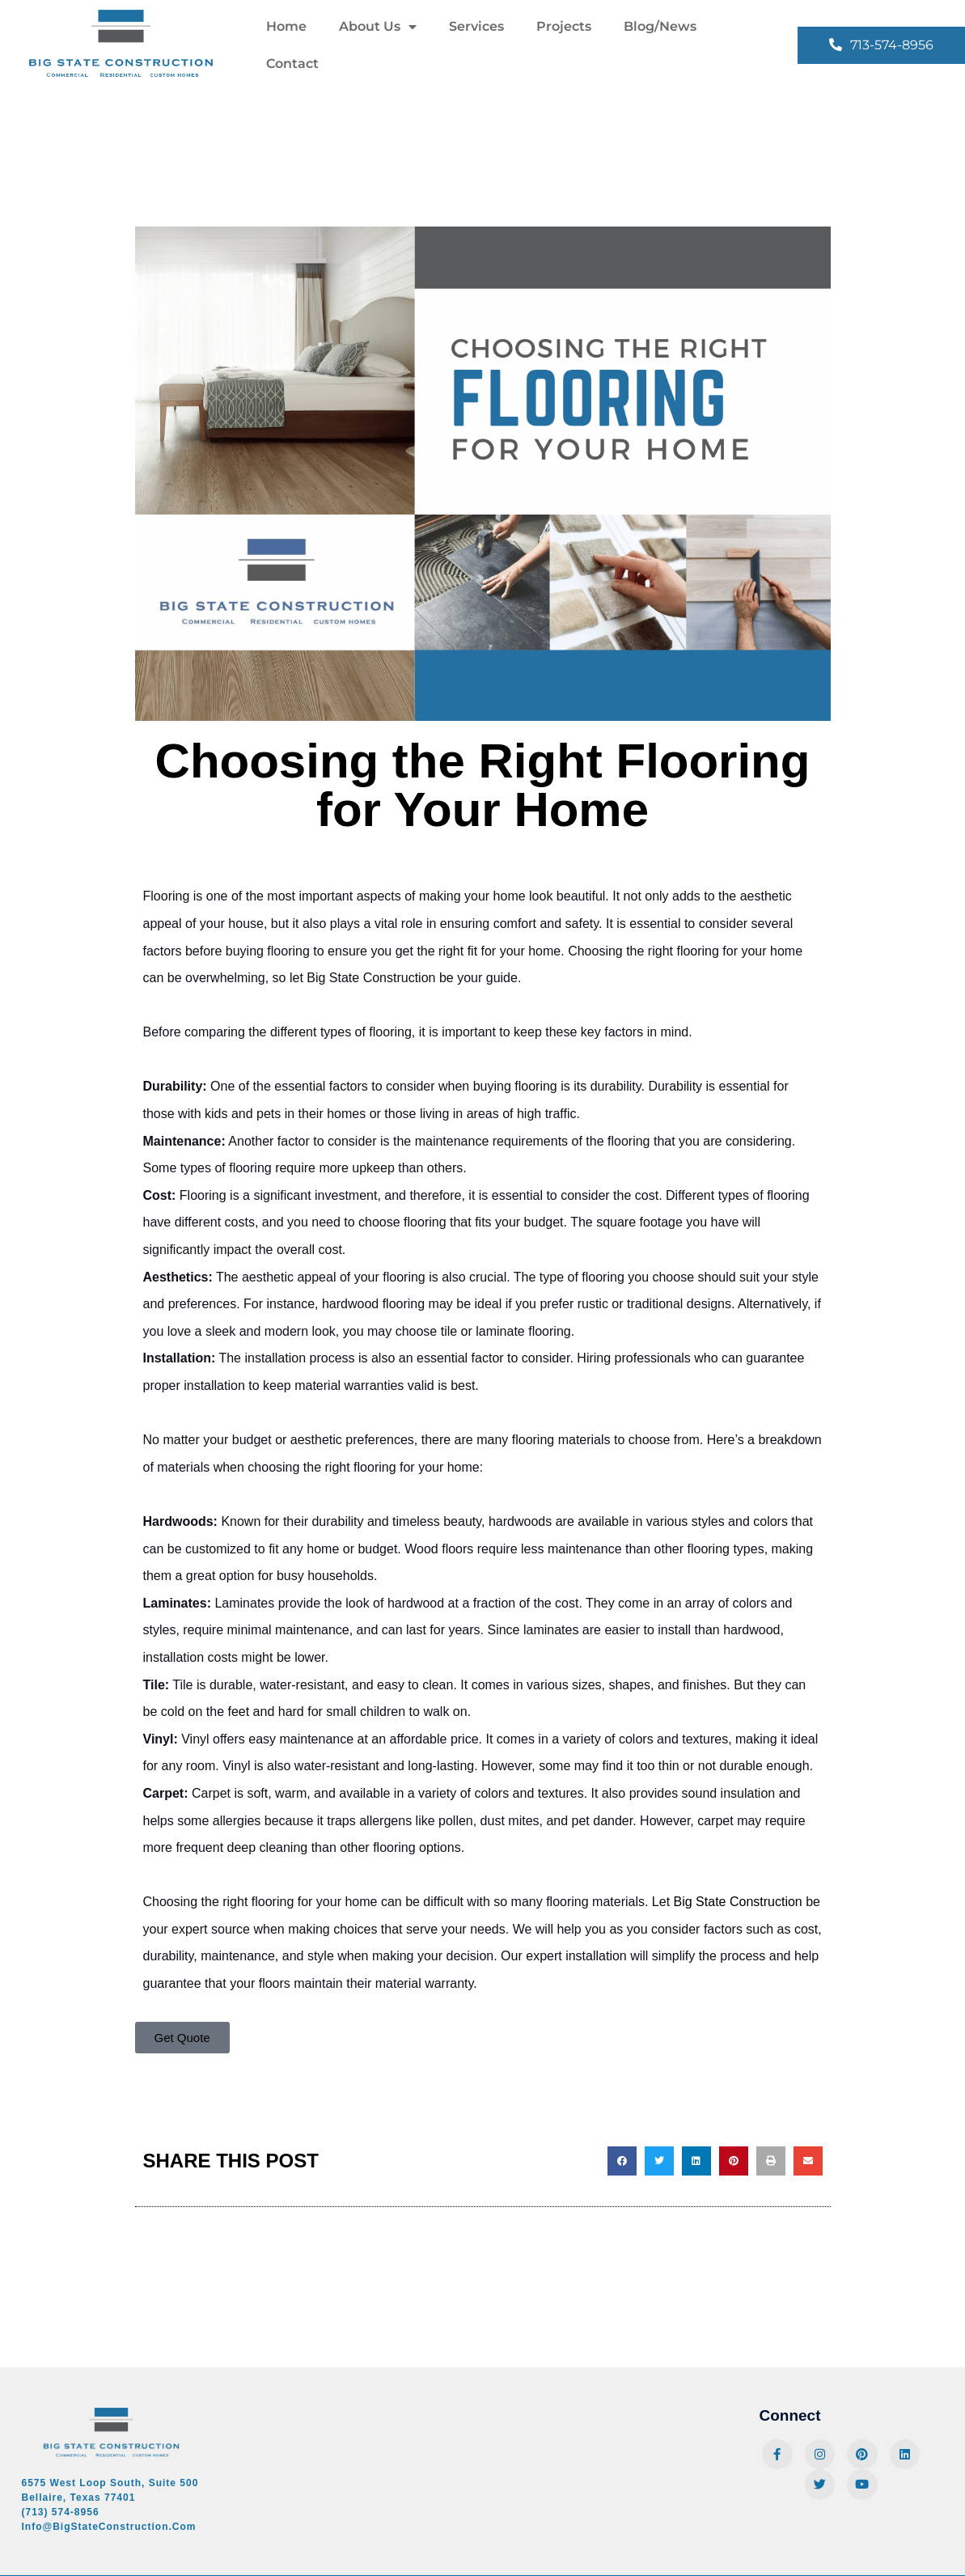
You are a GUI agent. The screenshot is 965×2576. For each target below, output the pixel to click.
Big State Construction (738, 1902)
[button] (622, 2161)
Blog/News (660, 26)
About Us (378, 26)
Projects (563, 26)
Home (286, 26)
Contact (292, 63)
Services (476, 26)
